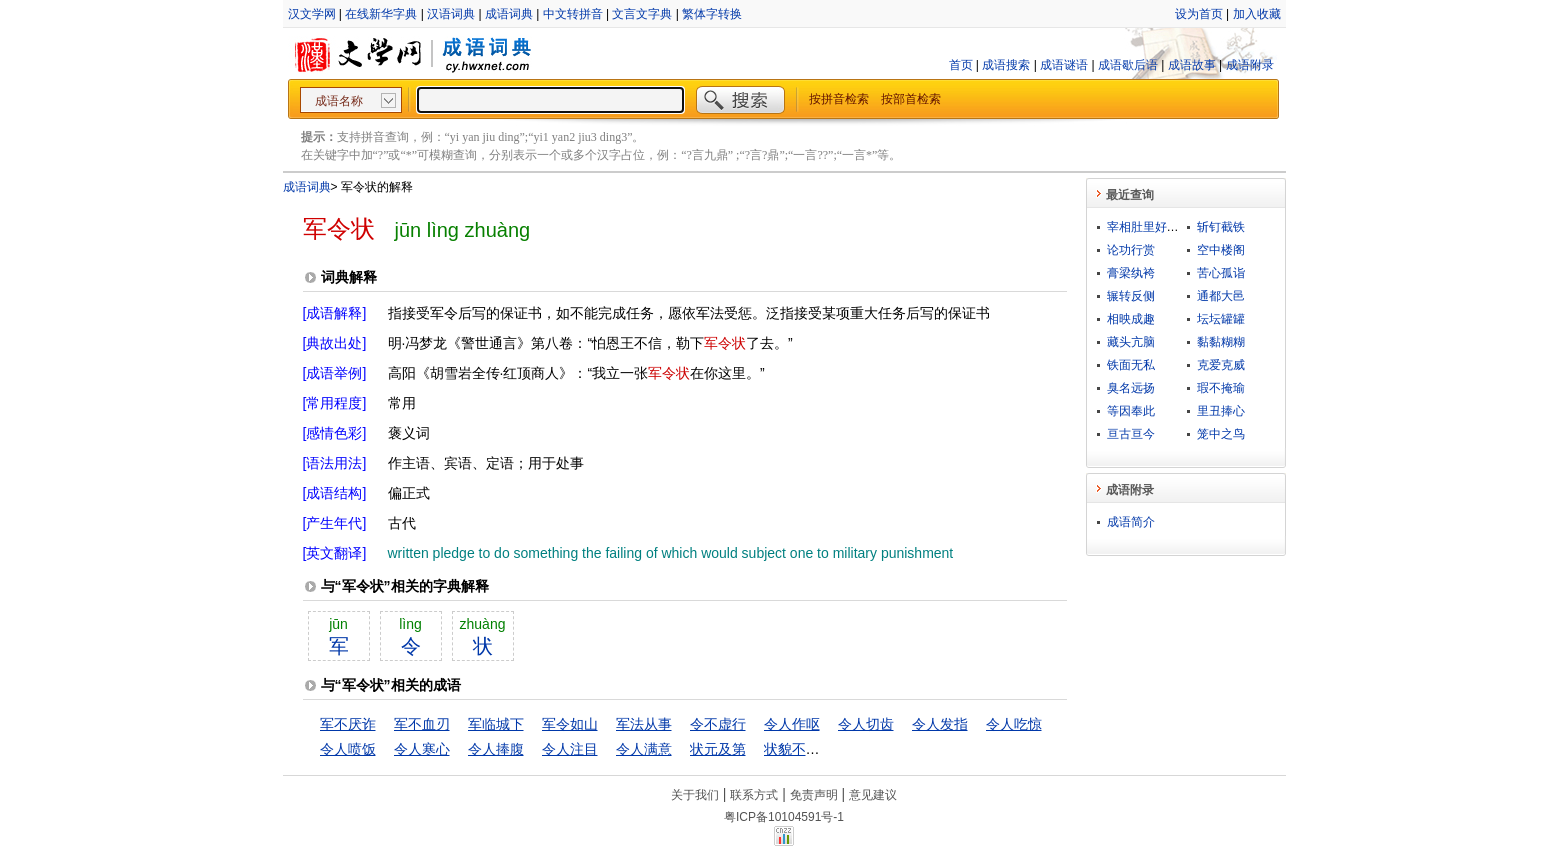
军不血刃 (422, 724)
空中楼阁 (1221, 250)
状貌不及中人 (806, 749)
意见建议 (873, 795)
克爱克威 (1221, 365)
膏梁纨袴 (1131, 273)
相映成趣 (1131, 319)
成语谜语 (1064, 65)
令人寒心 (422, 749)
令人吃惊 (1014, 724)
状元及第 (718, 749)
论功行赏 (1131, 250)
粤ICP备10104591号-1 (784, 817)
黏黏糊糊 (1221, 342)
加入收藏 (1257, 14)
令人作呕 (792, 724)
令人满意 (644, 749)
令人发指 (940, 724)
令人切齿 (866, 724)
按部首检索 (911, 99)
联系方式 (754, 795)
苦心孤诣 (1221, 273)
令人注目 (570, 749)
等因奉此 (1131, 411)
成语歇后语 (1128, 65)
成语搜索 (1006, 65)
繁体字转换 (712, 14)
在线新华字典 (381, 14)
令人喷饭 (348, 749)
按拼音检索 (839, 99)
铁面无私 (1131, 365)
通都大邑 (1221, 296)
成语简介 (1131, 522)
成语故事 (1192, 65)
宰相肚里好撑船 (1149, 227)
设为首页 (1199, 14)
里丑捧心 (1221, 411)
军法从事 (644, 724)
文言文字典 (642, 14)
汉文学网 (312, 14)
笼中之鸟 (1221, 434)
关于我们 (695, 795)
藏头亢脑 (1131, 342)
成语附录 (1250, 65)
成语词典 (509, 14)
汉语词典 (451, 14)
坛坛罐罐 (1221, 319)
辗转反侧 (1131, 296)
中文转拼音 (573, 14)
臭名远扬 (1131, 388)
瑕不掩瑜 (1221, 388)
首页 (961, 65)
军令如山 (570, 724)
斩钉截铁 (1221, 227)
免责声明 (814, 795)
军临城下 (496, 724)
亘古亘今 (1131, 434)
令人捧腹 (496, 749)
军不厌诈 (348, 724)
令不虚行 (718, 724)
